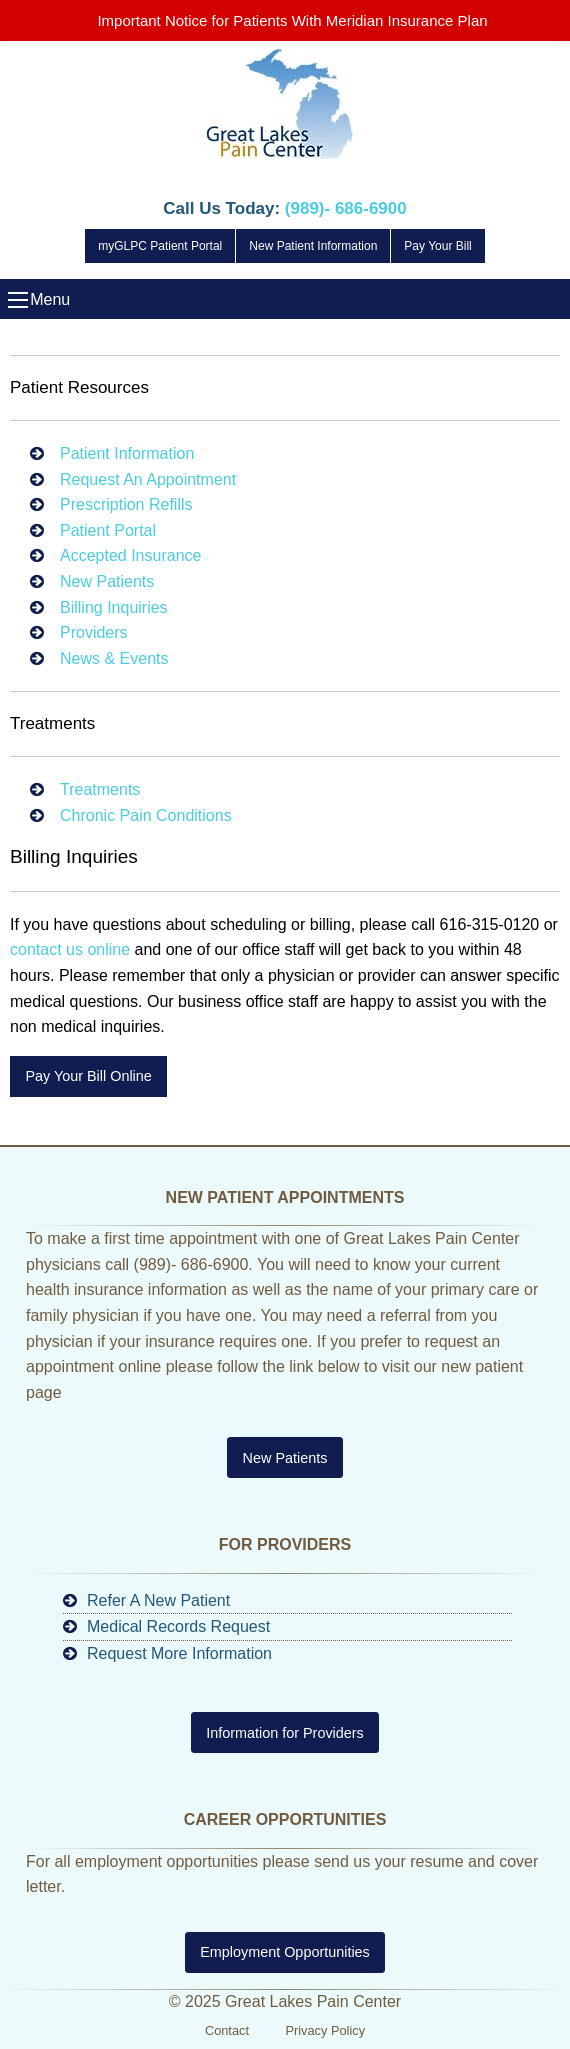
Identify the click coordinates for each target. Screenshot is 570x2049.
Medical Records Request (178, 1626)
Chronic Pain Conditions (146, 815)
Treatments (100, 789)
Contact (227, 2030)
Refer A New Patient (158, 1600)
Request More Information (179, 1653)
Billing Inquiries (114, 607)
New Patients (107, 581)
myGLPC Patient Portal (160, 246)
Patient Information (127, 453)
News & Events (114, 658)
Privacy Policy (325, 2030)
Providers (94, 632)
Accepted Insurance (130, 555)
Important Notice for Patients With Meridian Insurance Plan (292, 20)
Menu (18, 300)
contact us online (70, 949)
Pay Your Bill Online (88, 1076)
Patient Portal (108, 530)
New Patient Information (313, 246)
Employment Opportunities (285, 1952)
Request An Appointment (148, 479)
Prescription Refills (126, 504)
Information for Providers (285, 1733)
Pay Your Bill (437, 246)
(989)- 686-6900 (346, 208)
